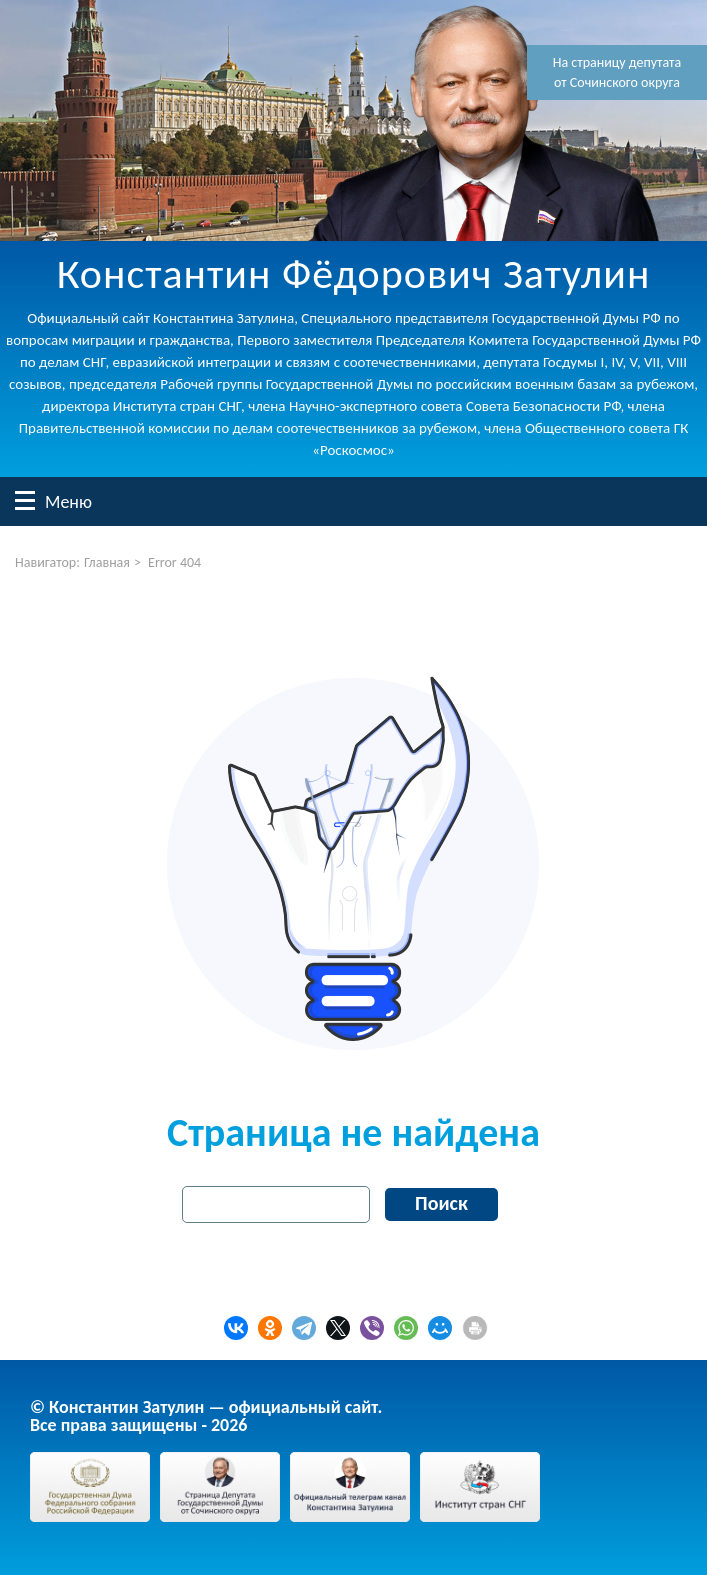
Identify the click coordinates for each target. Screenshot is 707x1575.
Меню (25, 500)
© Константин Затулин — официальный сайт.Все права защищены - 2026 (206, 1416)
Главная (107, 562)
